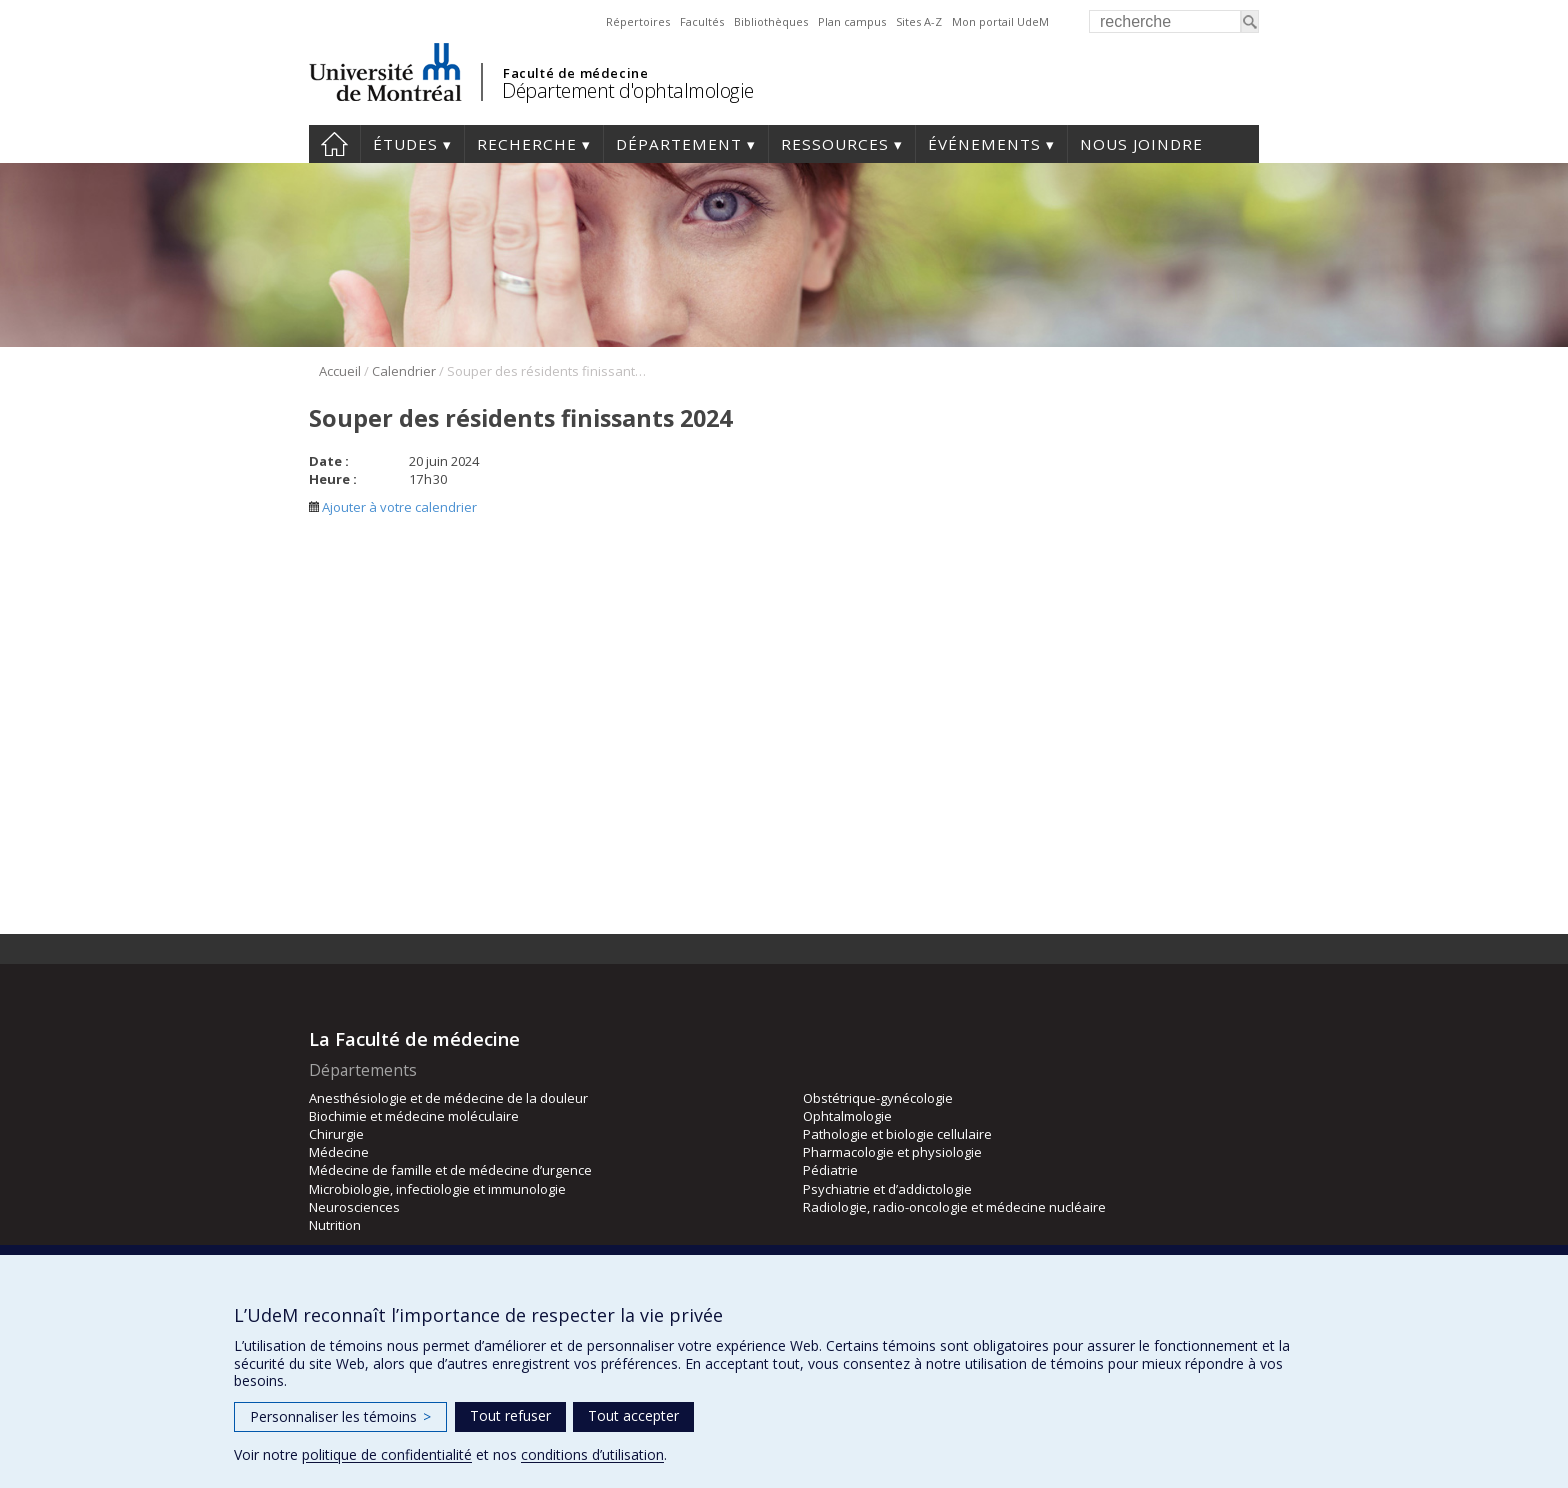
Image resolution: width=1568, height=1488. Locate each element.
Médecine (339, 1152)
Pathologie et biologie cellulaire (897, 1134)
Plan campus (852, 21)
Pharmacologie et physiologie (892, 1152)
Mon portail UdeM (1000, 21)
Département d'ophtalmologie (628, 90)
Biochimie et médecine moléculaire (414, 1116)
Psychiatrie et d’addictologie (887, 1189)
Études (405, 144)
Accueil (334, 144)
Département (679, 144)
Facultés (702, 21)
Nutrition (335, 1225)
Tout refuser (510, 1415)
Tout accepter (633, 1415)
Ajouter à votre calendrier (393, 507)
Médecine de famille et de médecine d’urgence (450, 1170)
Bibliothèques (771, 21)
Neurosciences (354, 1207)
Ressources (835, 144)
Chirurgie (336, 1134)
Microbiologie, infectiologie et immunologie (437, 1189)
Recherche (527, 144)
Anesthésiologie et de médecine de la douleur (448, 1098)
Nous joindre (1141, 144)
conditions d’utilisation (592, 1454)
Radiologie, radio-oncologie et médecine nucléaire (954, 1207)
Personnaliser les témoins (340, 1416)
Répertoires (638, 21)
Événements (984, 144)
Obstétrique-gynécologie (878, 1098)
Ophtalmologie (847, 1116)
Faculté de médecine (575, 73)
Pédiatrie (830, 1170)
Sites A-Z (919, 21)
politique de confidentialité (387, 1454)
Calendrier (404, 371)
